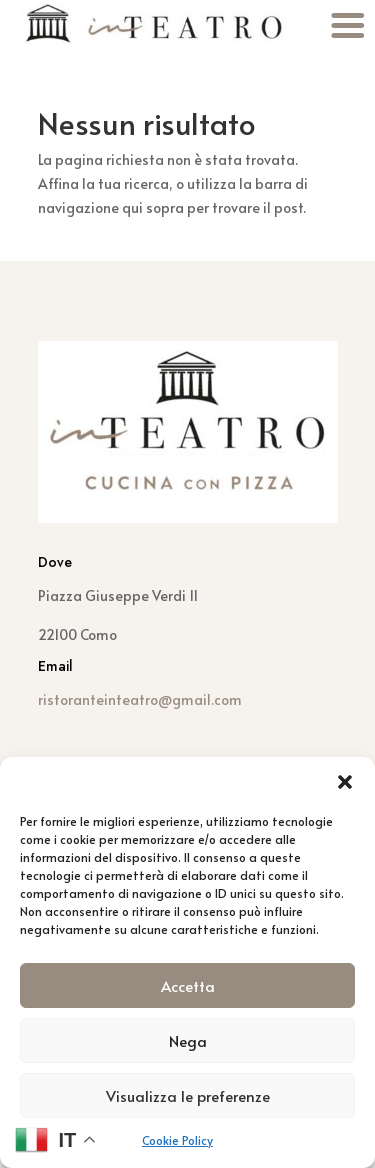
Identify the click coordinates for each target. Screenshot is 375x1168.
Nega (188, 1040)
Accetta (188, 985)
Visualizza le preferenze (188, 1095)
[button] (345, 782)
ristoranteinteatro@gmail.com (140, 699)
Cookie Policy (177, 1140)
